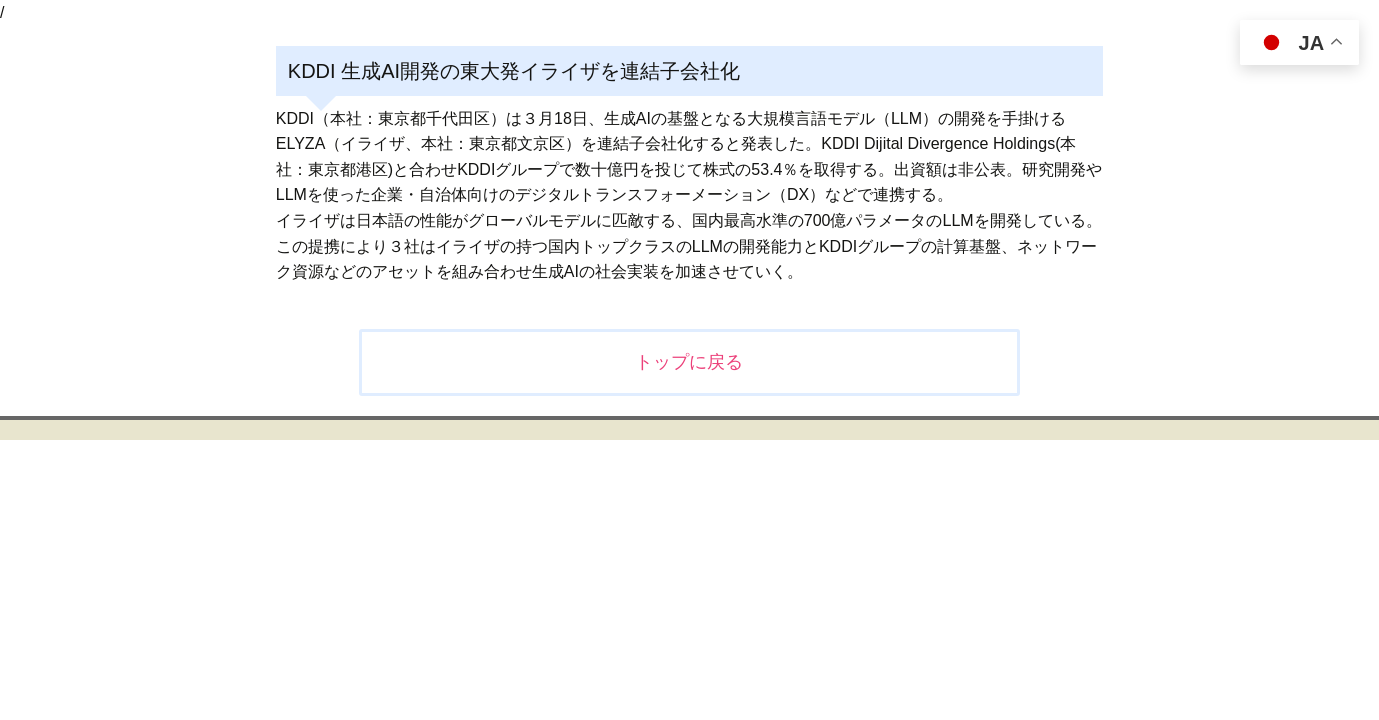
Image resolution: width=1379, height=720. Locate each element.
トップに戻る (689, 362)
